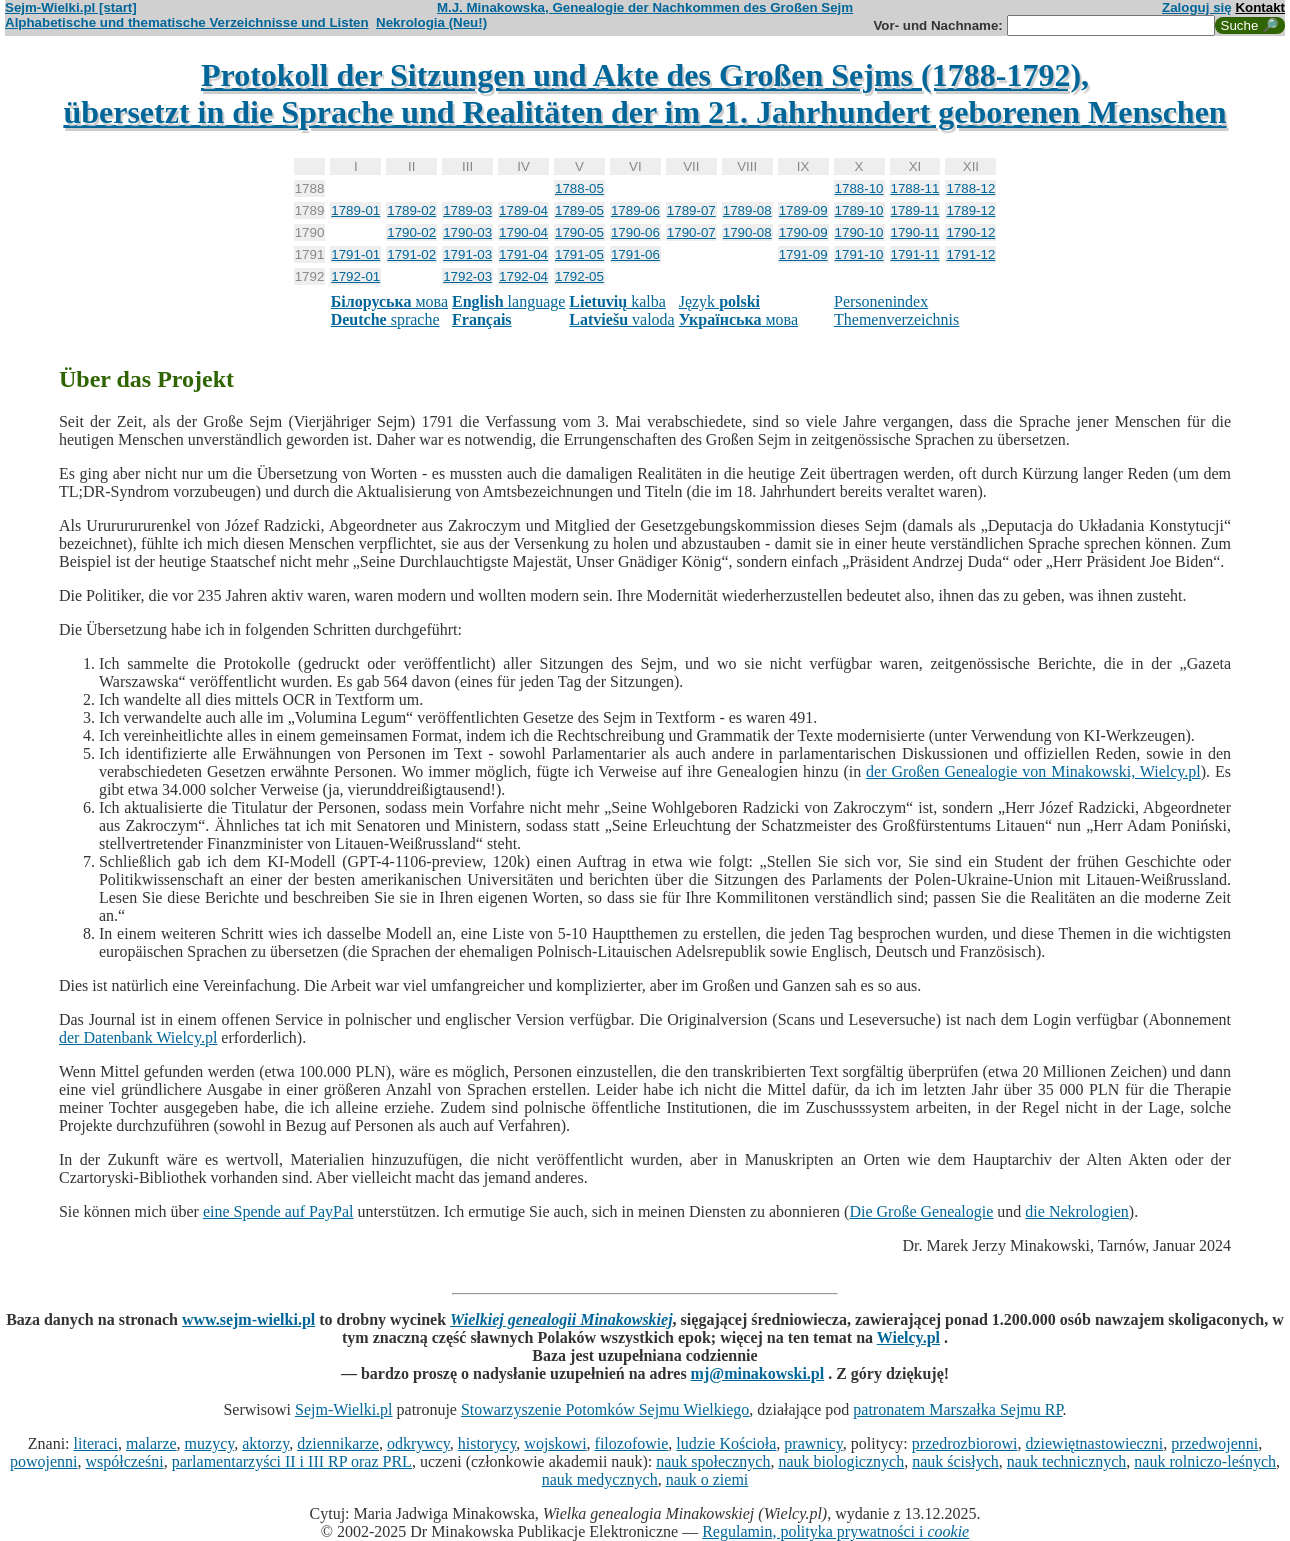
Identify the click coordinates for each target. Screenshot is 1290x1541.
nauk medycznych (600, 1479)
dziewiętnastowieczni (1094, 1443)
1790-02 (411, 232)
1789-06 (635, 210)
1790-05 (579, 232)
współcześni (124, 1461)
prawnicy (813, 1443)
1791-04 (523, 254)
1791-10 (859, 254)
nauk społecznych (713, 1461)
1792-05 (579, 276)
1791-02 (411, 254)
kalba (617, 301)
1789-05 (579, 210)
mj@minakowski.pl (758, 1373)
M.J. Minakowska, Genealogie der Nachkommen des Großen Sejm (645, 7)
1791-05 (579, 254)
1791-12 (970, 254)
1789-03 (467, 210)
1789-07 (691, 210)
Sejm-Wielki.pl (344, 1409)
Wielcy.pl (908, 1337)
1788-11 (915, 188)
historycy (487, 1443)
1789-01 (355, 210)
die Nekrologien (1077, 1211)
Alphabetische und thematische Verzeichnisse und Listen (187, 22)
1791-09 (803, 254)
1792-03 (467, 276)
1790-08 (747, 232)
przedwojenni (1214, 1443)
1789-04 (523, 210)
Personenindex (881, 301)
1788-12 (970, 188)
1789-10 (859, 210)
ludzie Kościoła (726, 1443)
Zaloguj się (1197, 7)
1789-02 (411, 210)
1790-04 (523, 232)
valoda (621, 319)
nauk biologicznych (841, 1461)
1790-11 (915, 232)
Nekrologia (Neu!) (431, 22)
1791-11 (915, 254)
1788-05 (579, 188)
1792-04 (523, 276)
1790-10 (859, 232)
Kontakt (1260, 7)
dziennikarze (338, 1443)
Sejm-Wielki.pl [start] (71, 7)
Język (719, 301)
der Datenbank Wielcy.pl (138, 1037)
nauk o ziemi (707, 1479)
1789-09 (803, 210)
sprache (385, 319)
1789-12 (970, 210)
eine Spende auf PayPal (278, 1211)
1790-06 (635, 232)
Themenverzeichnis (896, 319)
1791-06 (635, 254)
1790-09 (803, 232)
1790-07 (691, 232)
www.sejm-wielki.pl (248, 1319)
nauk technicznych (1067, 1461)
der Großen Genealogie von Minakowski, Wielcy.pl (1033, 771)
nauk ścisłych (955, 1461)
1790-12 (970, 232)
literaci (96, 1443)
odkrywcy (418, 1443)
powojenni (44, 1461)
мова (389, 301)
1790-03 (467, 232)
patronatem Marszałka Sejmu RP (957, 1409)
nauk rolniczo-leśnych (1205, 1461)
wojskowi (555, 1443)
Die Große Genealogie (921, 1211)
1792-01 (355, 276)
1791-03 (467, 254)
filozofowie (632, 1443)
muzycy (210, 1443)
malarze (151, 1443)
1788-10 (859, 188)
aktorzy (265, 1443)
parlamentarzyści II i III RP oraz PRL (292, 1461)
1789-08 (747, 210)
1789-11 (915, 210)
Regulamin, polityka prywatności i (835, 1531)
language (508, 301)
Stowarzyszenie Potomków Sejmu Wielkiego (605, 1409)
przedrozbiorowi (965, 1443)
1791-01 (355, 254)
